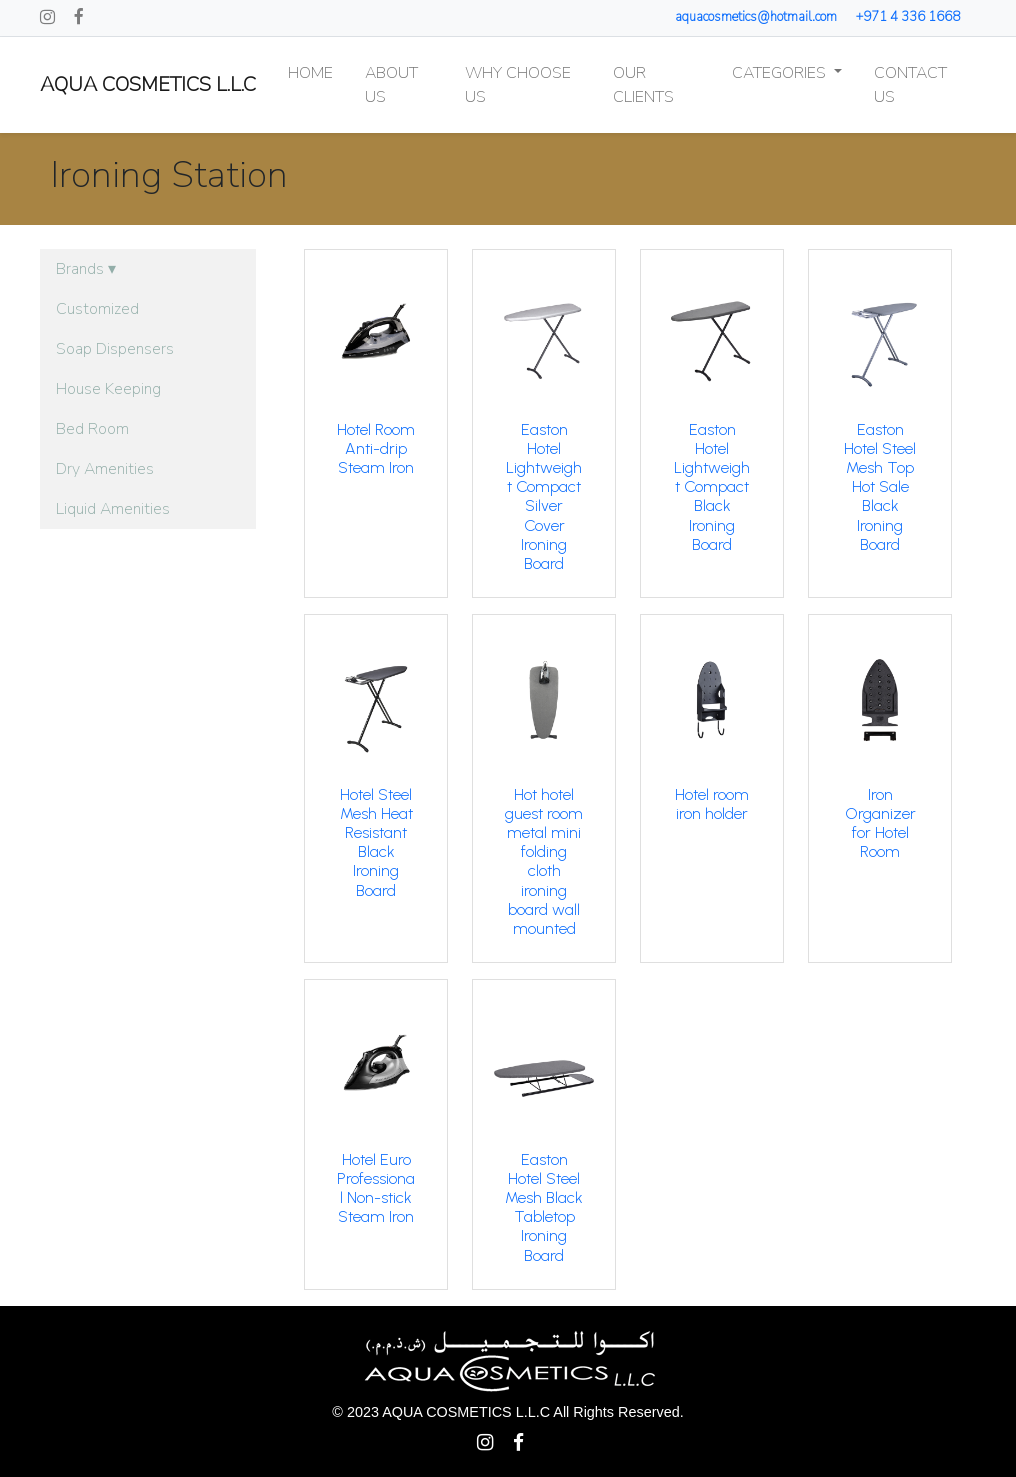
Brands (86, 269)
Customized (97, 309)
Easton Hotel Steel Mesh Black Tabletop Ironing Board (544, 1207)
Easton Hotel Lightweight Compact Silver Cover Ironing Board (544, 496)
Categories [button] (781, 73)
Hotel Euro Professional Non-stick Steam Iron (376, 1188)
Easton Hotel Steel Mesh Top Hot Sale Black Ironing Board (880, 487)
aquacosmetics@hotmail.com (756, 17)
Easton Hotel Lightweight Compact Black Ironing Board (712, 487)
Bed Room (92, 429)
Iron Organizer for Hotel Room (880, 823)
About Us (391, 85)
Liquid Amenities (113, 509)
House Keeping (108, 389)
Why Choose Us (518, 85)
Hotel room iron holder (712, 804)
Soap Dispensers (115, 349)
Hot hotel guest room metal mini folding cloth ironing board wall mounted (544, 861)
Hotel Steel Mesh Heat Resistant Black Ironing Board (376, 842)
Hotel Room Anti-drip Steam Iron (376, 448)
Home (310, 73)
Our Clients (643, 85)
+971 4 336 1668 (908, 17)
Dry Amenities (105, 469)
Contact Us (910, 85)
